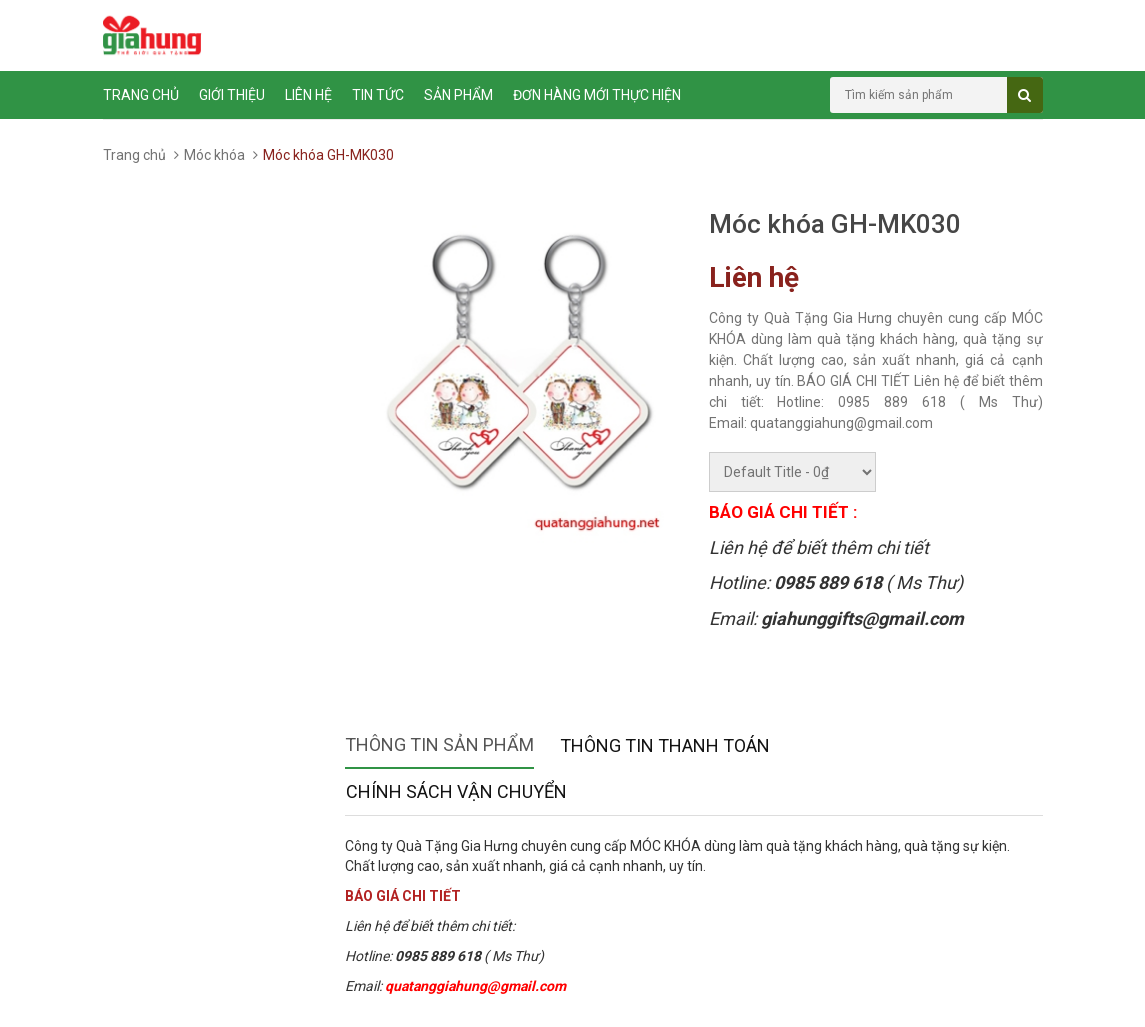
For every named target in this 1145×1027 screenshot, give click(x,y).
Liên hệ (308, 95)
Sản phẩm (458, 95)
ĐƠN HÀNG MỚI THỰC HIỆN (597, 95)
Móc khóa (214, 155)
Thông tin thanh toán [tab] (665, 745)
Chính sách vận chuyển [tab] (456, 791)
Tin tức (378, 95)
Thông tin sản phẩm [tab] (439, 744)
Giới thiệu (232, 95)
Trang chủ (141, 95)
